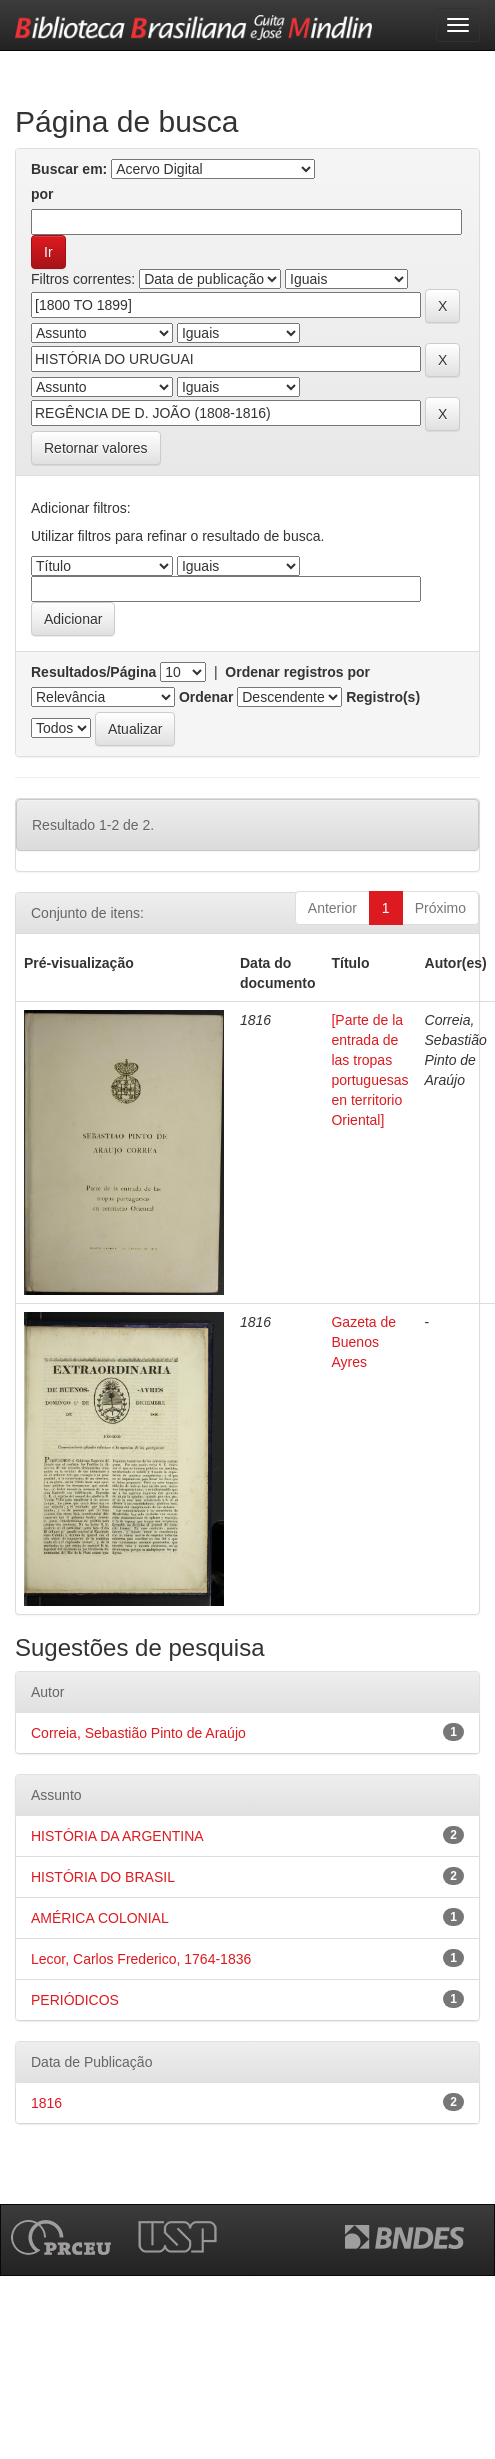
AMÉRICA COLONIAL (100, 1918)
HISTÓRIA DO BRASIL (103, 1877)
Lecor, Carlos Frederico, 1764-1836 (141, 1959)
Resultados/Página (93, 672)
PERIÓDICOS (75, 2000)
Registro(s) (383, 697)
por (42, 194)
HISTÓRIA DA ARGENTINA (117, 1836)
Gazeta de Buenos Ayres (363, 1342)
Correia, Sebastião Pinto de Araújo (138, 1733)
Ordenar (206, 697)
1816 (46, 2103)
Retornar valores (96, 448)
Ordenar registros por (297, 672)
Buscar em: (69, 169)
